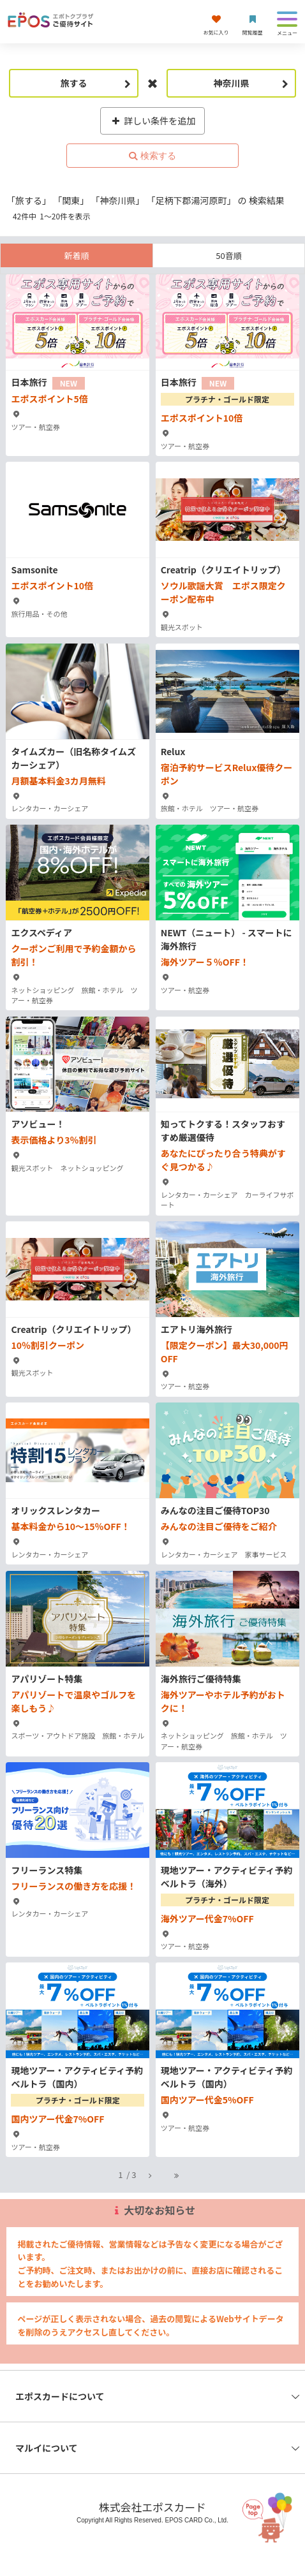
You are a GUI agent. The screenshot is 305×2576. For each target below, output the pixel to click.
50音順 (228, 255)
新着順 (76, 255)
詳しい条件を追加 (153, 120)
